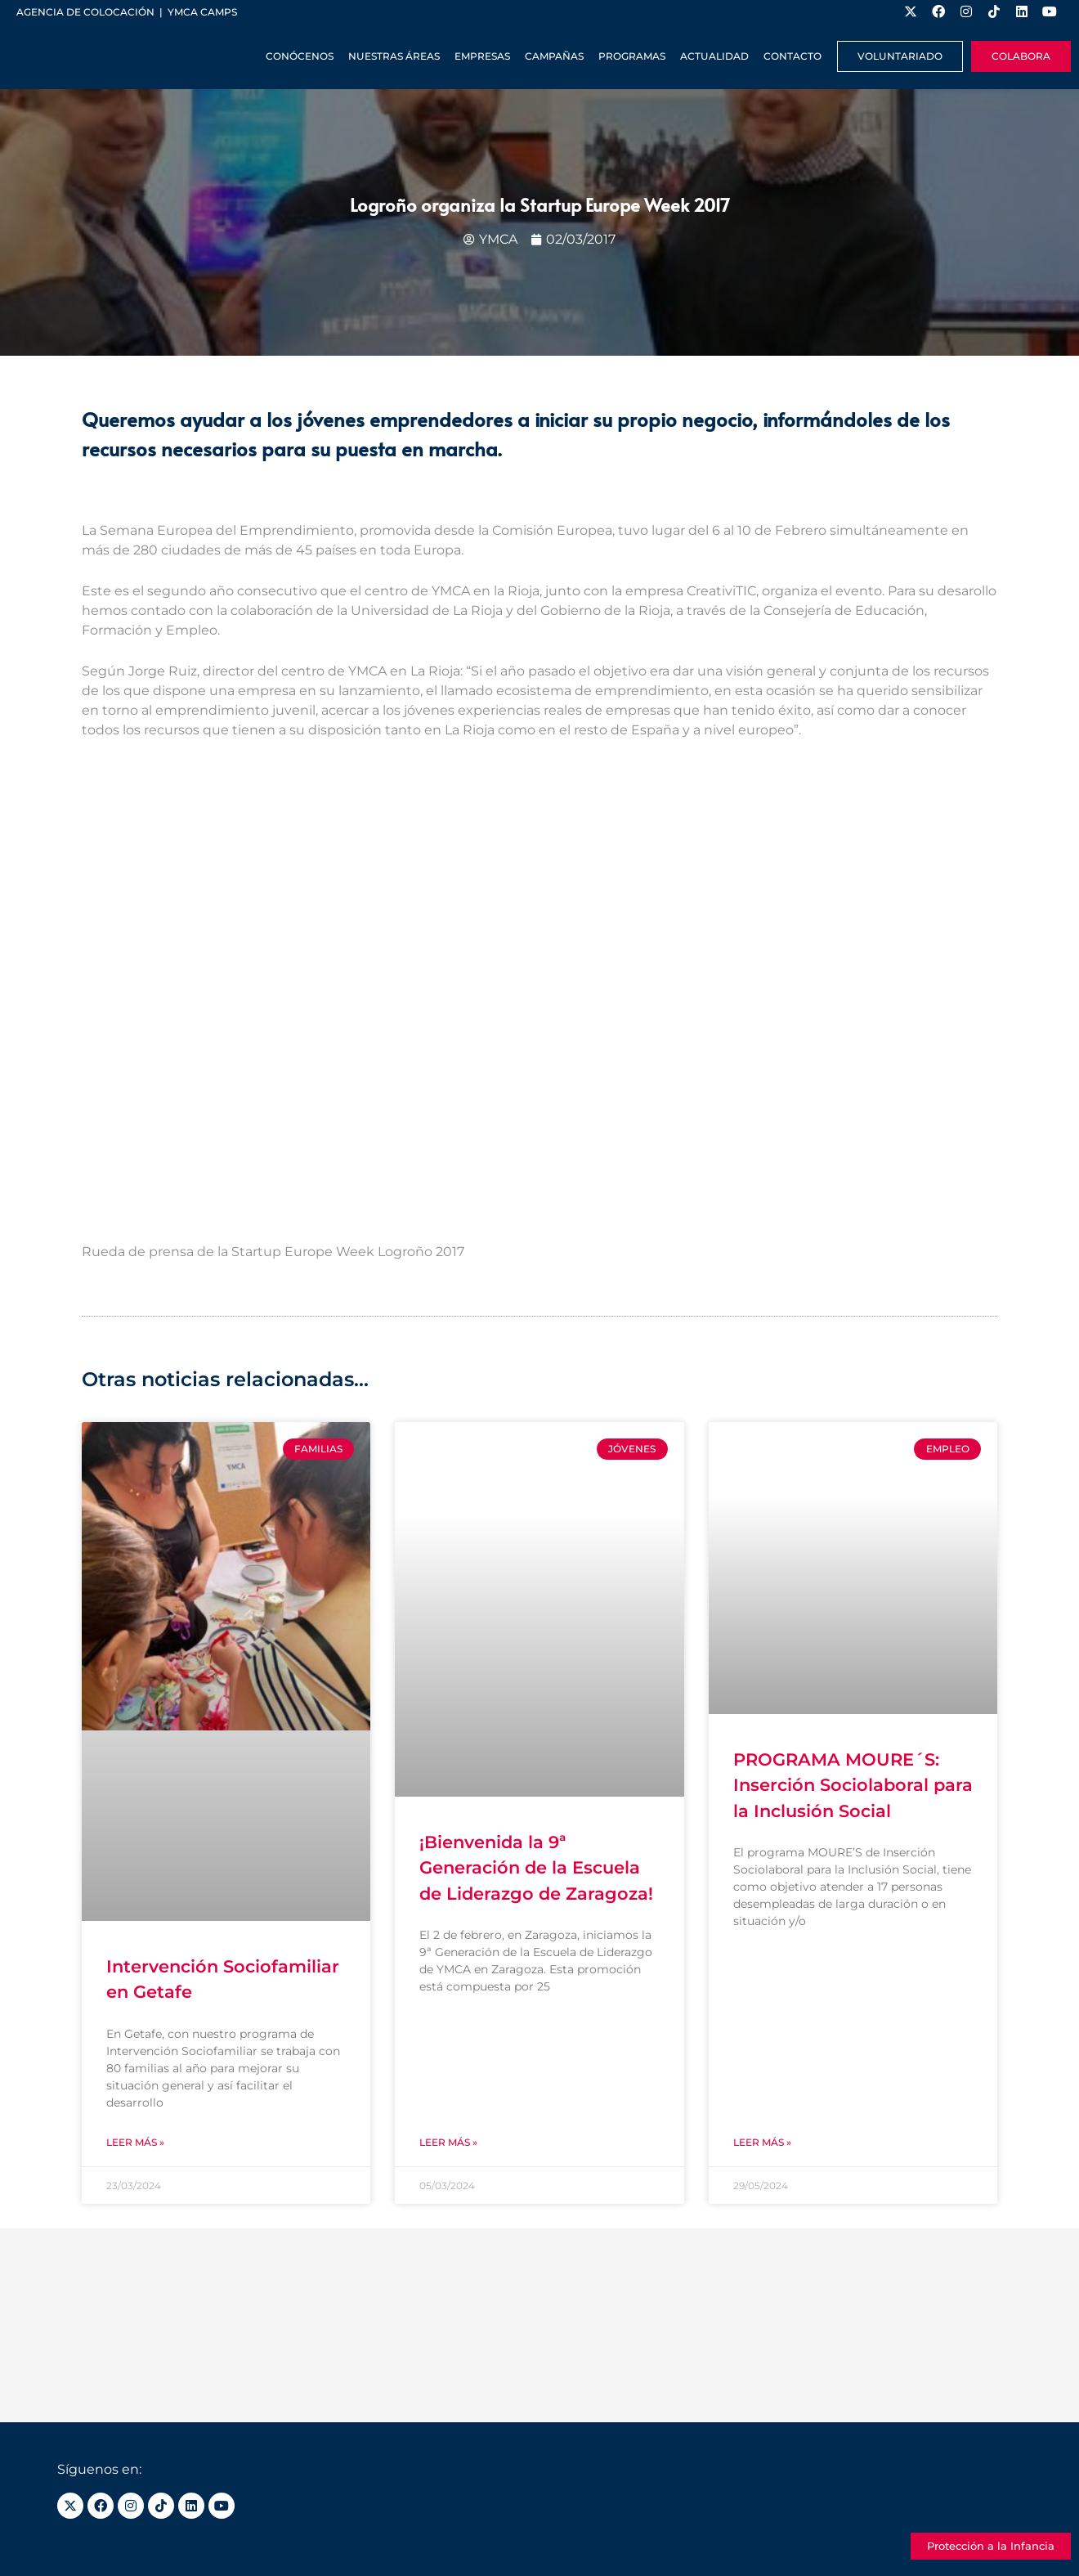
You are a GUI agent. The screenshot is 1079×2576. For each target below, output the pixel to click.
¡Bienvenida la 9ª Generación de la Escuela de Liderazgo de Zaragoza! (536, 1868)
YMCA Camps (202, 12)
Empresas (482, 56)
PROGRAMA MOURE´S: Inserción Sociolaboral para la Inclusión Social (853, 1785)
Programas (631, 56)
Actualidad (714, 56)
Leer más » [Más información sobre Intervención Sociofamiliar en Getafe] (135, 2142)
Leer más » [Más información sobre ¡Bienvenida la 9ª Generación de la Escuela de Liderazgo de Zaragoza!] (448, 2142)
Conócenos (300, 56)
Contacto (792, 56)
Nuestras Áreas (394, 56)
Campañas (554, 56)
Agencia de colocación (85, 12)
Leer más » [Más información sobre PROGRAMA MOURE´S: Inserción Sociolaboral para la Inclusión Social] (762, 2142)
